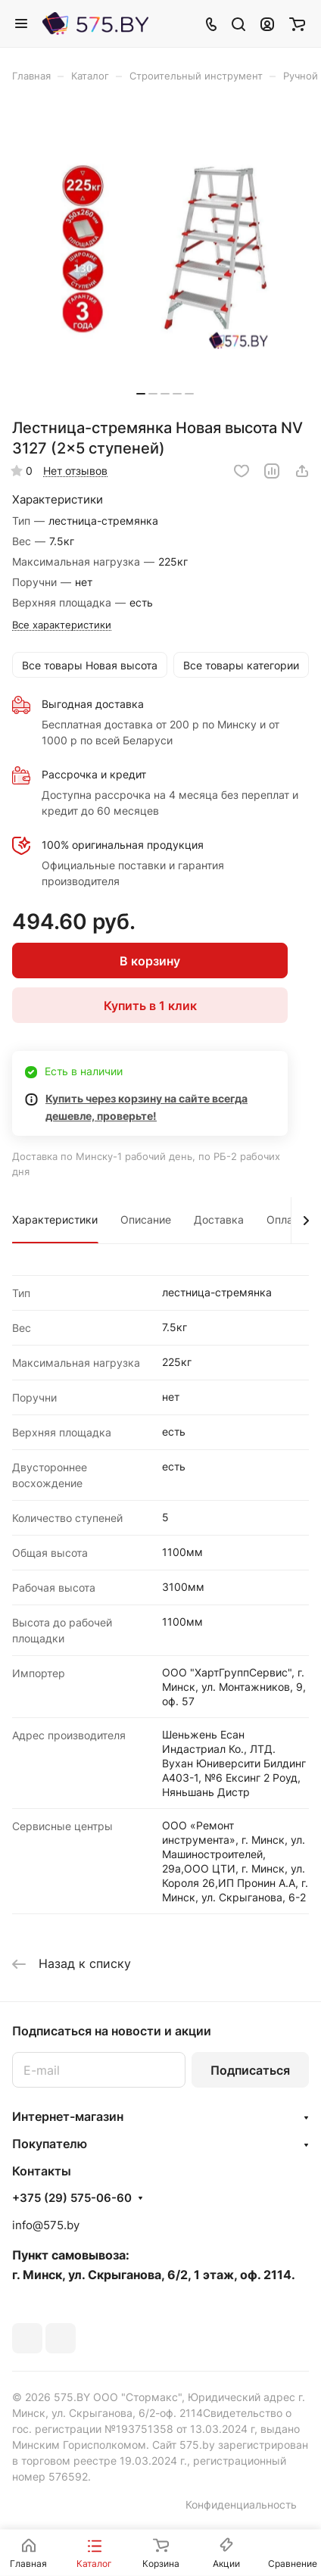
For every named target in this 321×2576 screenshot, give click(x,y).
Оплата (285, 1219)
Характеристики (55, 1219)
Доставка (219, 1219)
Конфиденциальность (241, 2504)
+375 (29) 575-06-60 (72, 2198)
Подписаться (250, 2070)
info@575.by (45, 2225)
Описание (145, 1219)
